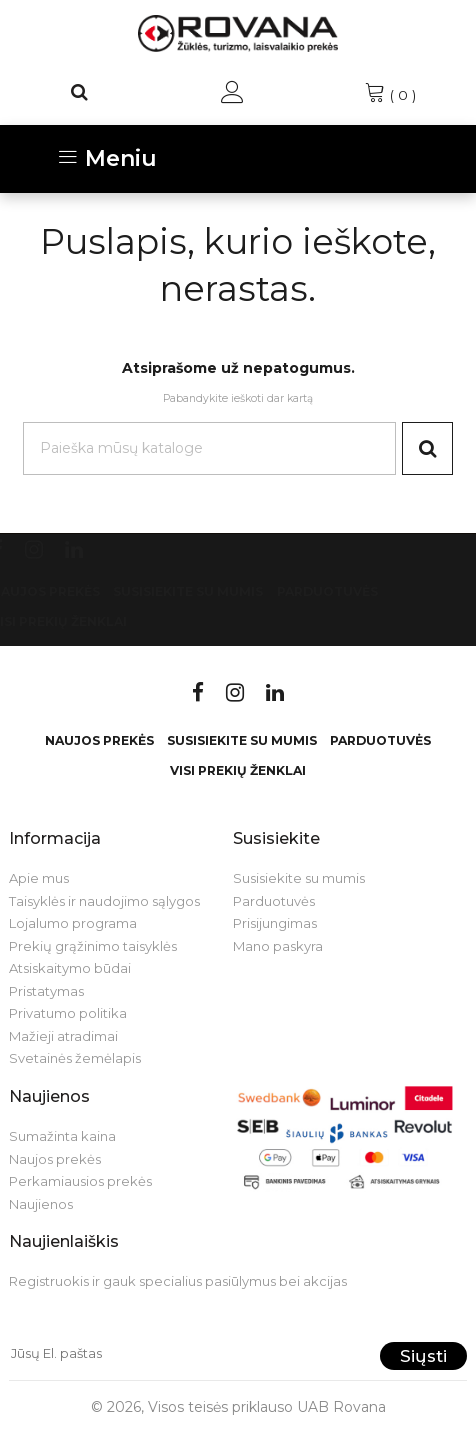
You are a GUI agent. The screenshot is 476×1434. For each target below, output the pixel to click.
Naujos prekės (99, 740)
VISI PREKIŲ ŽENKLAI (238, 770)
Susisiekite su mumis (188, 591)
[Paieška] (80, 92)
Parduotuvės (327, 591)
